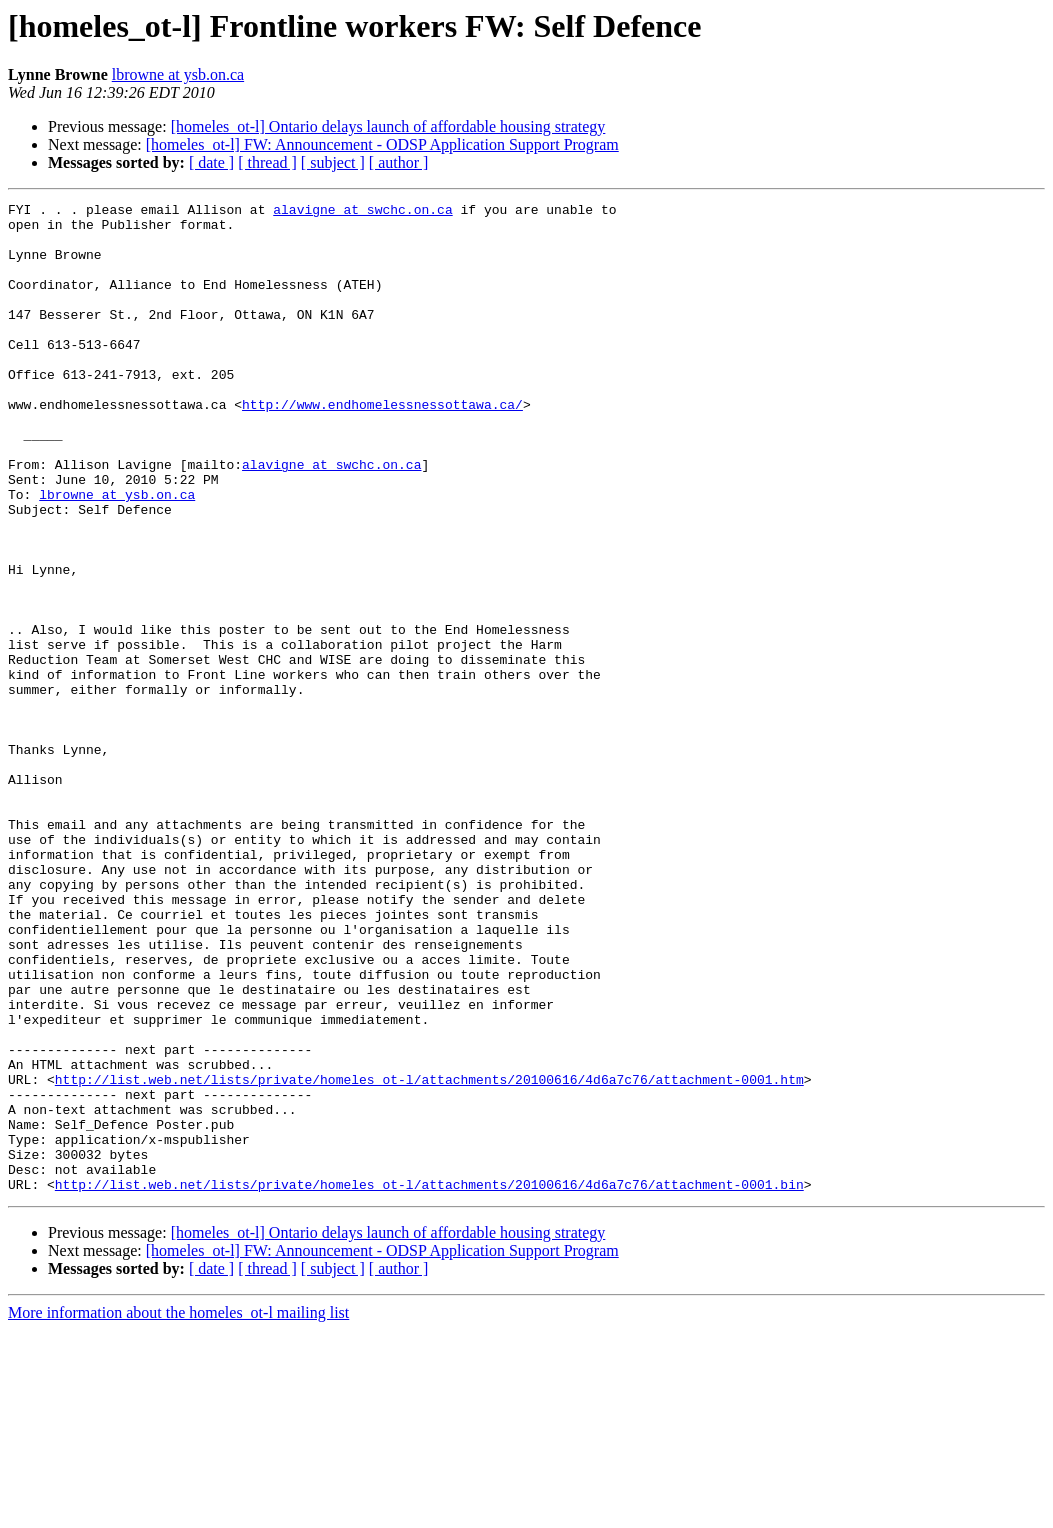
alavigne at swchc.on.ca (362, 212)
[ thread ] (267, 162)
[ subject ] (333, 162)
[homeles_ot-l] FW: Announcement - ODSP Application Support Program (382, 144)
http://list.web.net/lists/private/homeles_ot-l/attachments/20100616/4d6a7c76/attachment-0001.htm (429, 1256)
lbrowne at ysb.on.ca (178, 74)
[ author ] (399, 162)
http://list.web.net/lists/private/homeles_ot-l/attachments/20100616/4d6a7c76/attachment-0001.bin (429, 1382)
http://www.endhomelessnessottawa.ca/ (382, 446)
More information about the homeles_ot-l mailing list (178, 1510)
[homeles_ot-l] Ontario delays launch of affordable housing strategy (388, 126)
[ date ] (211, 162)
